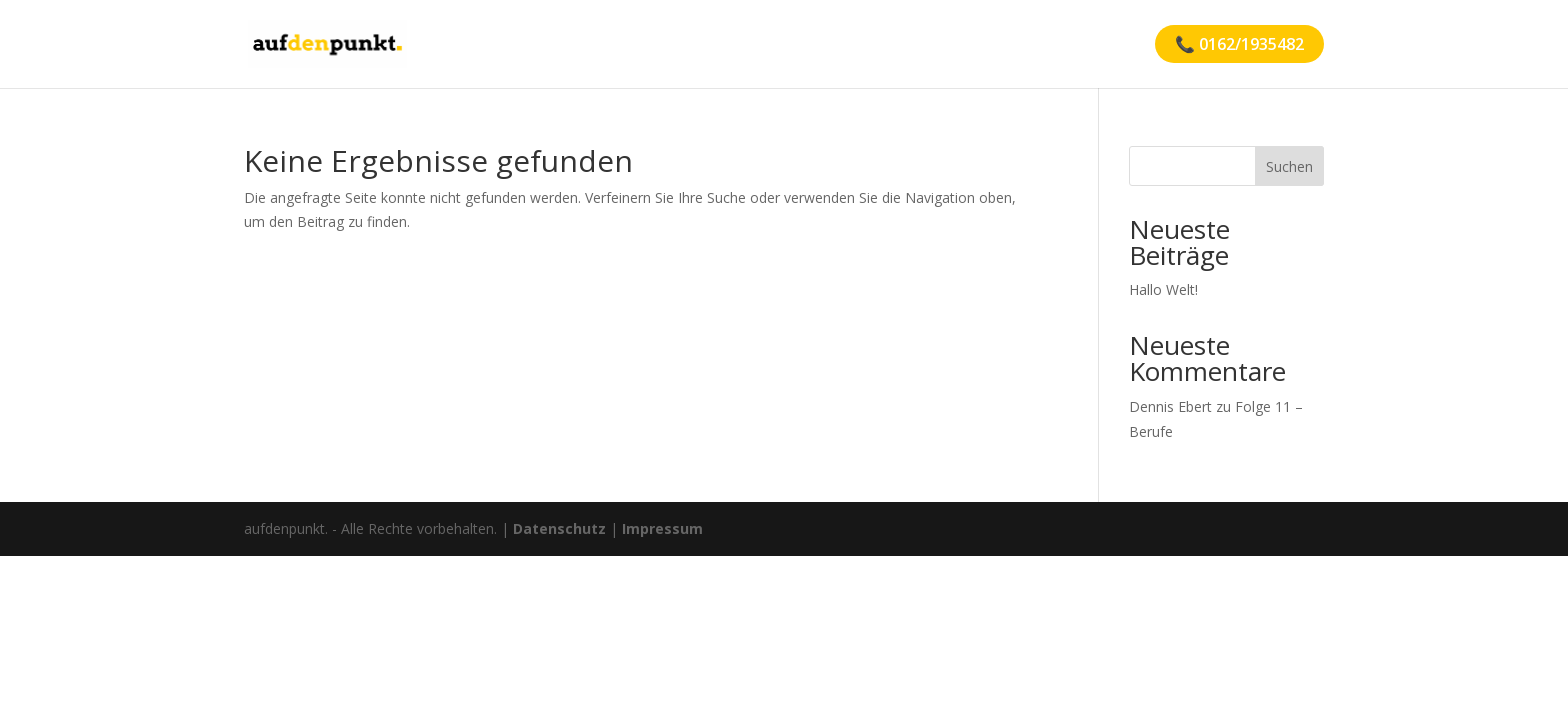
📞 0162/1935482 (1239, 44)
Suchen (1289, 166)
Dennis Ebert (1170, 406)
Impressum (662, 528)
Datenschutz (559, 528)
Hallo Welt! (1163, 289)
